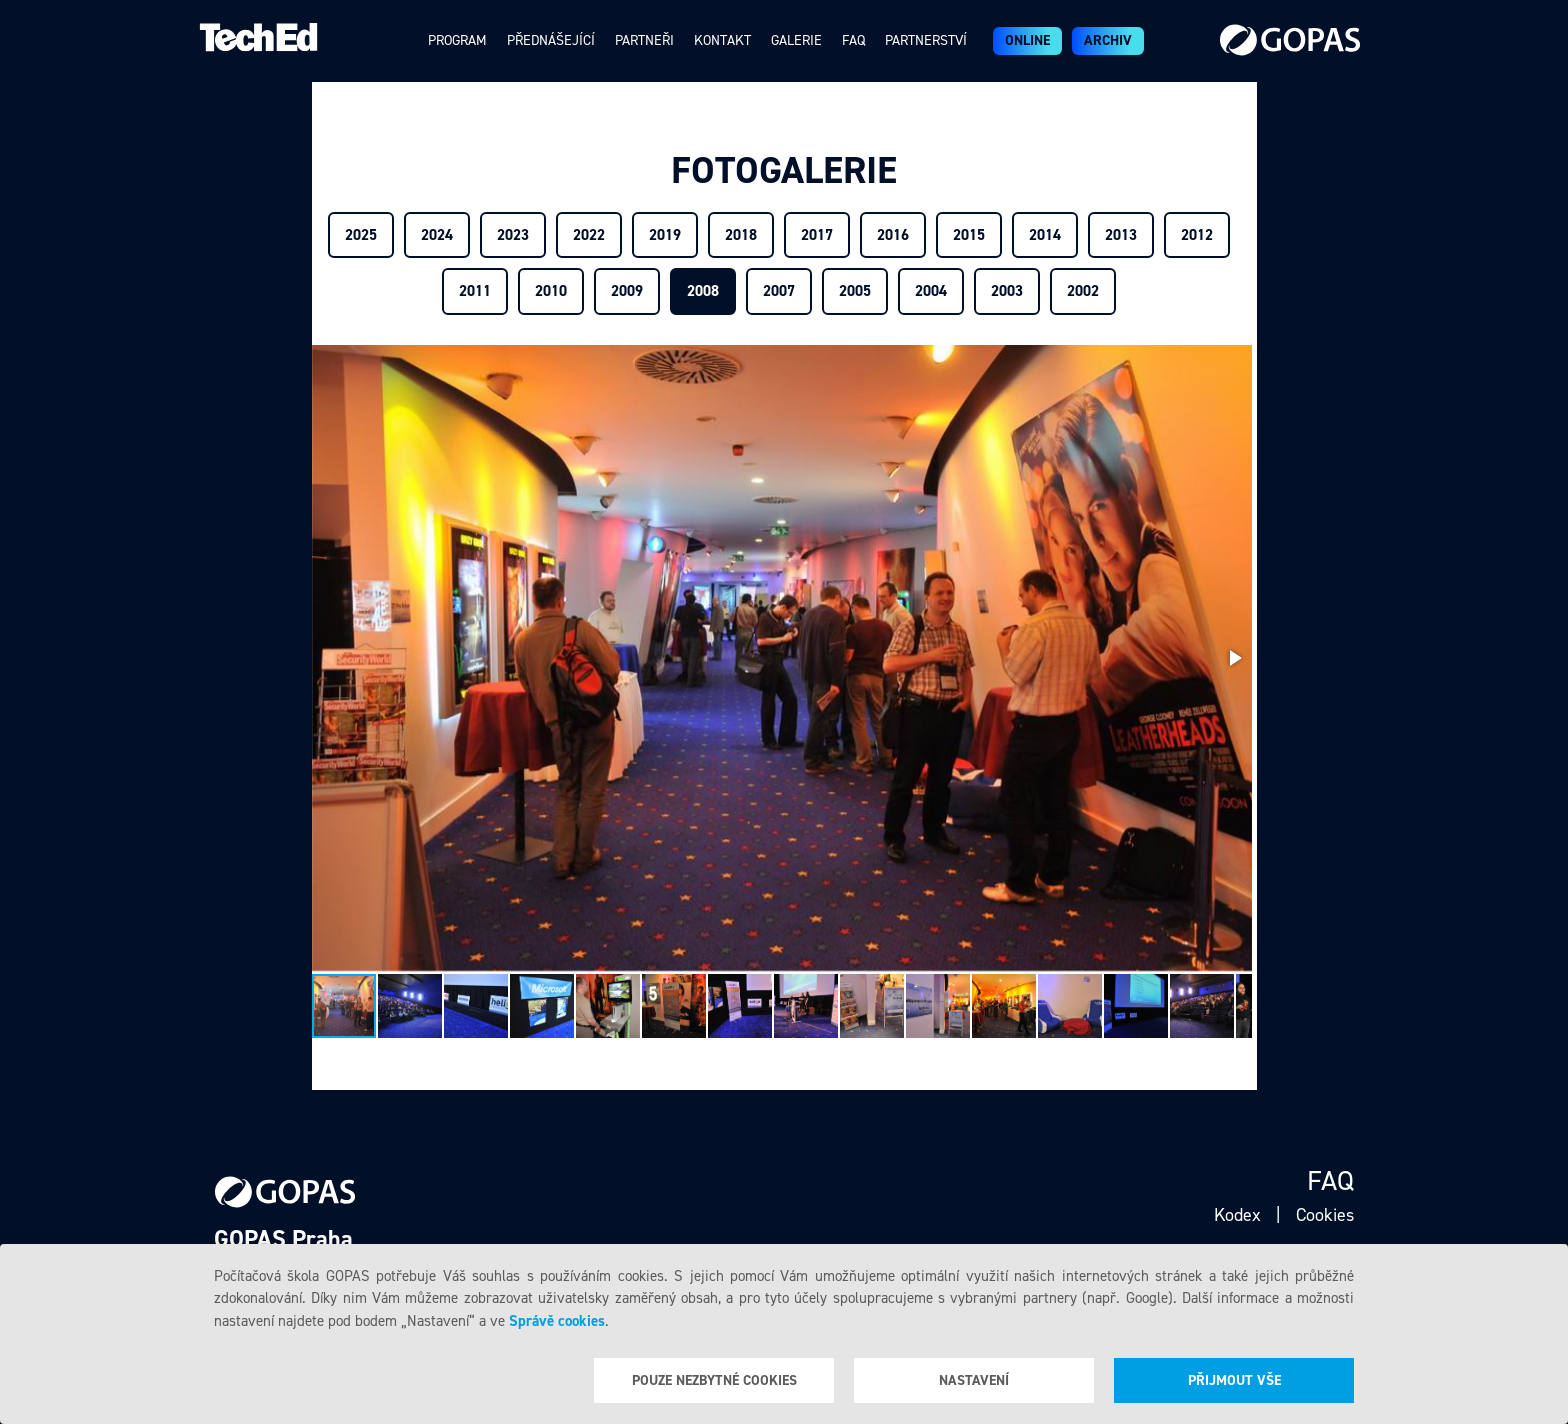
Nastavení (974, 1380)
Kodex (1237, 1215)
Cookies (1325, 1215)
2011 (475, 291)
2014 (1045, 235)
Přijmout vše (1234, 1380)
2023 (513, 235)
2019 (665, 235)
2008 (703, 291)
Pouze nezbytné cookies (714, 1380)
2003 (1007, 291)
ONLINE (1027, 40)
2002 (1083, 291)
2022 (589, 235)
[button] (1234, 658)
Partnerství (926, 40)
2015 (969, 235)
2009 (627, 291)
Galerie (796, 40)
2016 (893, 235)
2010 (551, 291)
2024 (437, 235)
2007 (779, 291)
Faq (853, 40)
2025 (361, 235)
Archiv (1108, 40)
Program (457, 40)
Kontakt (722, 40)
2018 (741, 235)
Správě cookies (557, 1321)
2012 (1197, 235)
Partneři (644, 40)
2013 (1121, 235)
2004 (931, 291)
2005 (855, 291)
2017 (817, 235)
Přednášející (551, 40)
